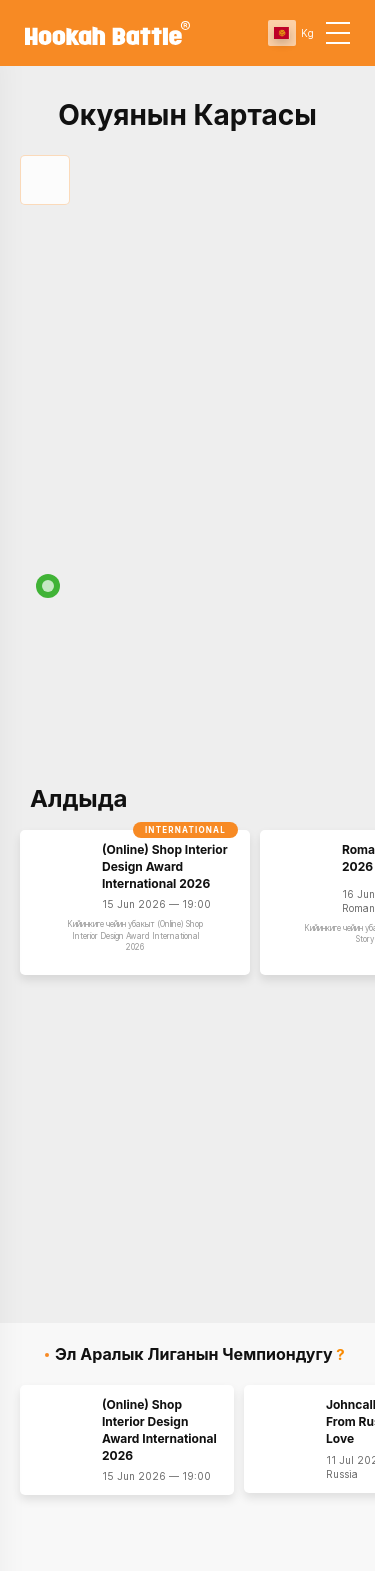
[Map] (187, 726)
